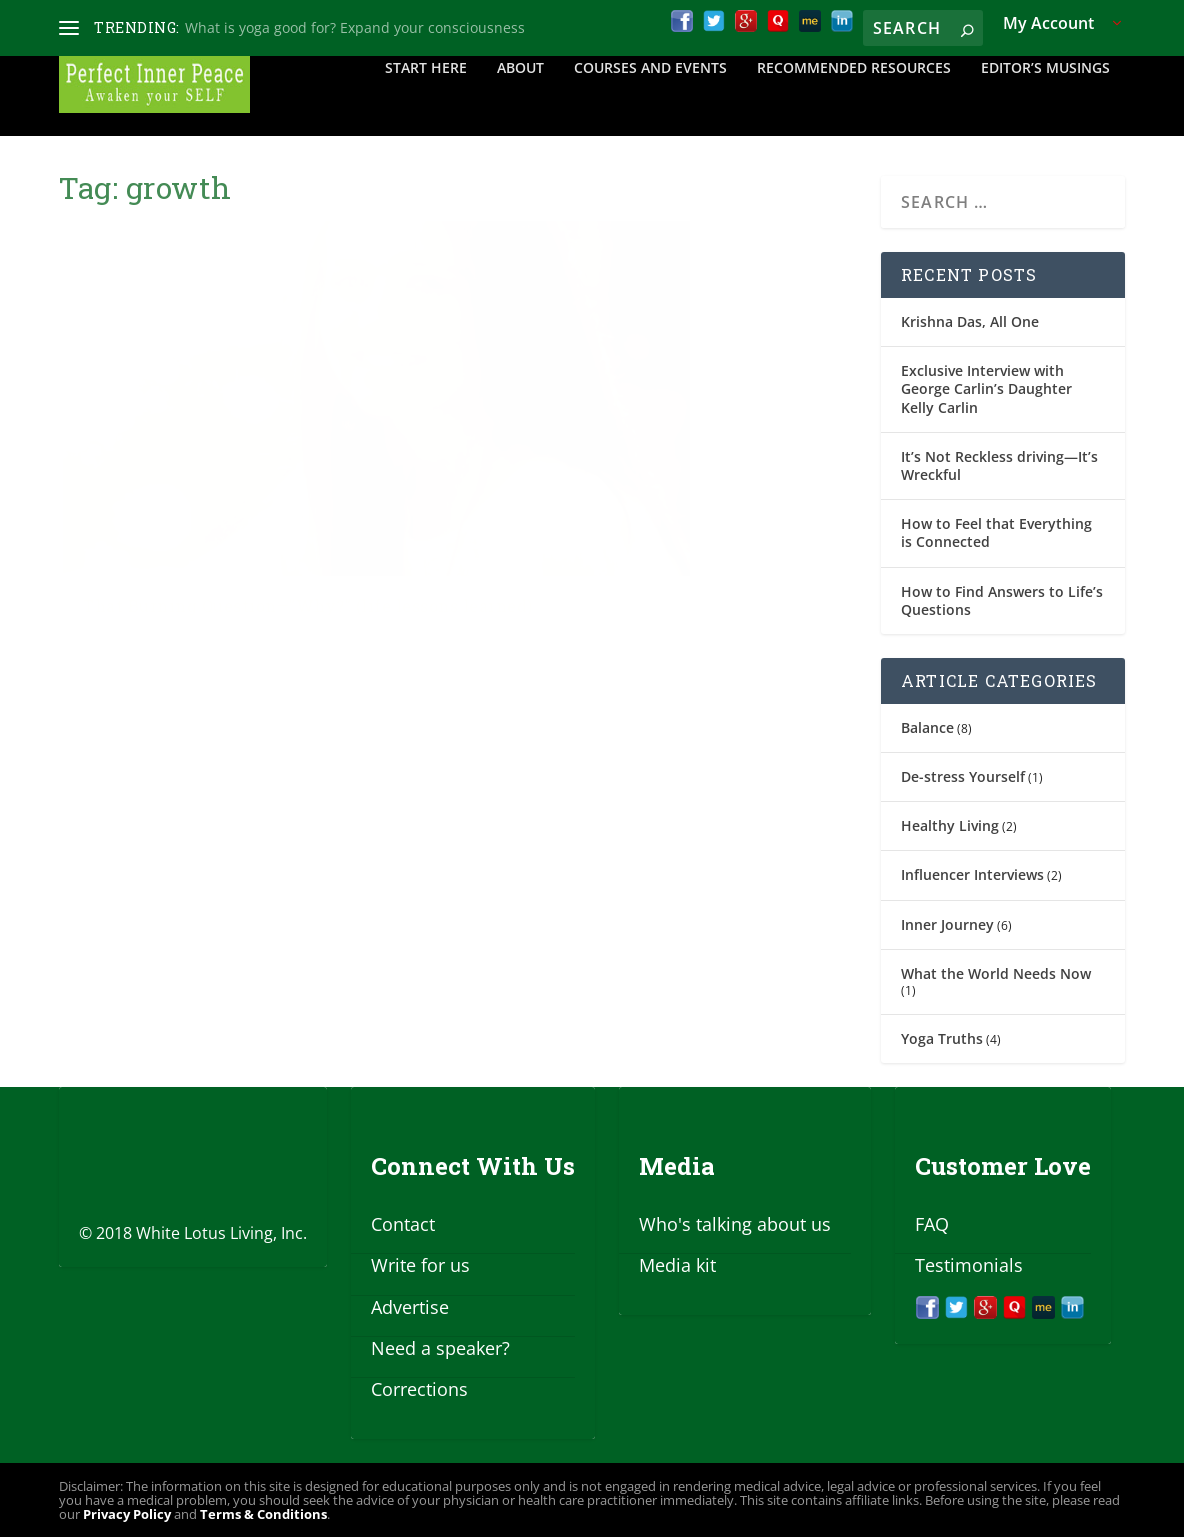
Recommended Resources (854, 96)
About (520, 96)
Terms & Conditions (263, 1514)
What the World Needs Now (996, 973)
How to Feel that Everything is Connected (996, 532)
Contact (403, 1224)
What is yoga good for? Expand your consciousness (355, 27)
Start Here (426, 96)
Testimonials (969, 1265)
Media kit (677, 1265)
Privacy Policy (127, 1514)
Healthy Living (950, 825)
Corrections (419, 1389)
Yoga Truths (942, 1038)
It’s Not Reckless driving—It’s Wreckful (999, 465)
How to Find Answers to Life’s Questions (1002, 600)
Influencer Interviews (972, 874)
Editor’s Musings (1045, 96)
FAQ (932, 1224)
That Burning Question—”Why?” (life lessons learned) (237, 491)
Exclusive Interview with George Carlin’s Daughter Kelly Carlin (986, 388)
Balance (927, 727)
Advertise (410, 1307)
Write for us (420, 1265)
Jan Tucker (128, 541)
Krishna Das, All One (970, 321)
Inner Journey (947, 924)
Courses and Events (650, 96)
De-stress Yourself (963, 776)
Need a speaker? (440, 1348)
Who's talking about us (735, 1224)
